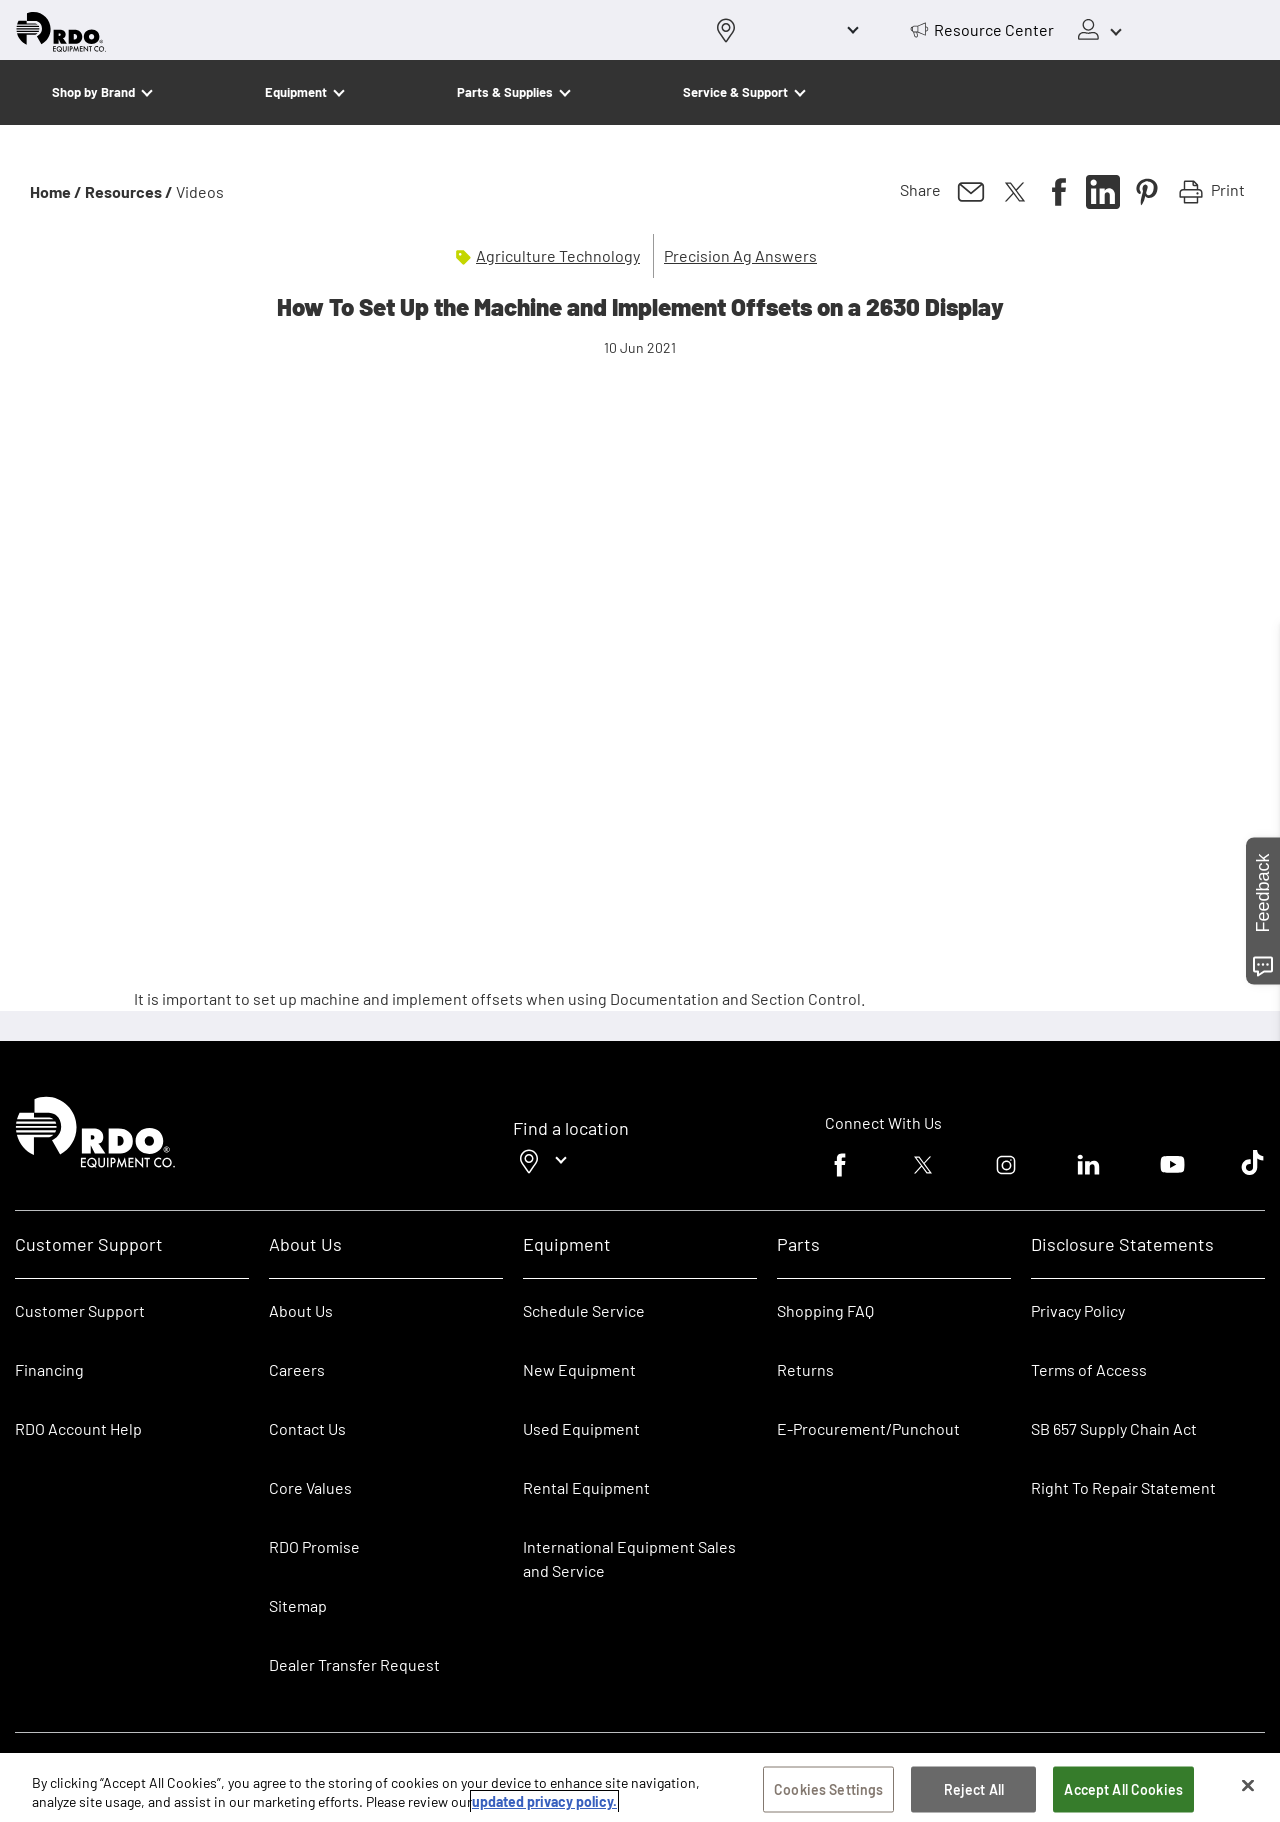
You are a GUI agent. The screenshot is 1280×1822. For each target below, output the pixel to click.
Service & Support (735, 92)
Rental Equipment (588, 1487)
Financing (49, 1369)
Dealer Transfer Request (354, 1664)
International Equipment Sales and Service (629, 1558)
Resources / (129, 191)
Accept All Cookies (1123, 1789)
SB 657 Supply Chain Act (1114, 1428)
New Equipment (579, 1369)
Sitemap (298, 1605)
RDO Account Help (78, 1428)
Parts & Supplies (505, 92)
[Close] (1248, 1786)
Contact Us (307, 1428)
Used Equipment (581, 1428)
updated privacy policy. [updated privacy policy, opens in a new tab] (544, 1801)
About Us (301, 1310)
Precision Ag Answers (740, 255)
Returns (805, 1369)
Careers (297, 1369)
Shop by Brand (93, 92)
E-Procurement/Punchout (868, 1428)
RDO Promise (314, 1546)
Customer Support (80, 1310)
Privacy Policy (1078, 1310)
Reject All (974, 1789)
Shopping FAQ (825, 1310)
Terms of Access (1089, 1369)
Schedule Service (584, 1310)
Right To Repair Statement (1123, 1487)
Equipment (296, 92)
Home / (56, 191)
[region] (640, 1787)
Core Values (310, 1487)
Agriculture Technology (558, 255)
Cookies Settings (828, 1789)
